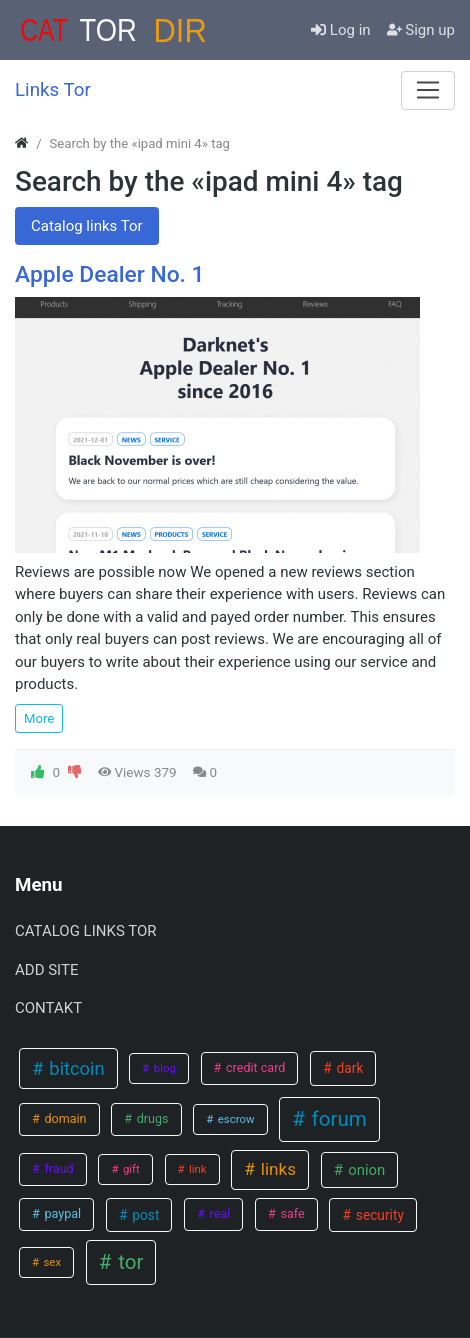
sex (51, 1262)
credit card (254, 1067)
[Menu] (428, 90)
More (39, 718)
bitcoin (75, 1068)
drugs (151, 1118)
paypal (61, 1213)
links (276, 1169)
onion (365, 1170)
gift (130, 1169)
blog (163, 1068)
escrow (235, 1119)
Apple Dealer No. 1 (110, 274)
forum (337, 1119)
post (144, 1215)
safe (290, 1213)
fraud (57, 1168)
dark (348, 1068)
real (218, 1213)
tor (128, 1262)
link (196, 1169)
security (377, 1215)
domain (63, 1118)
